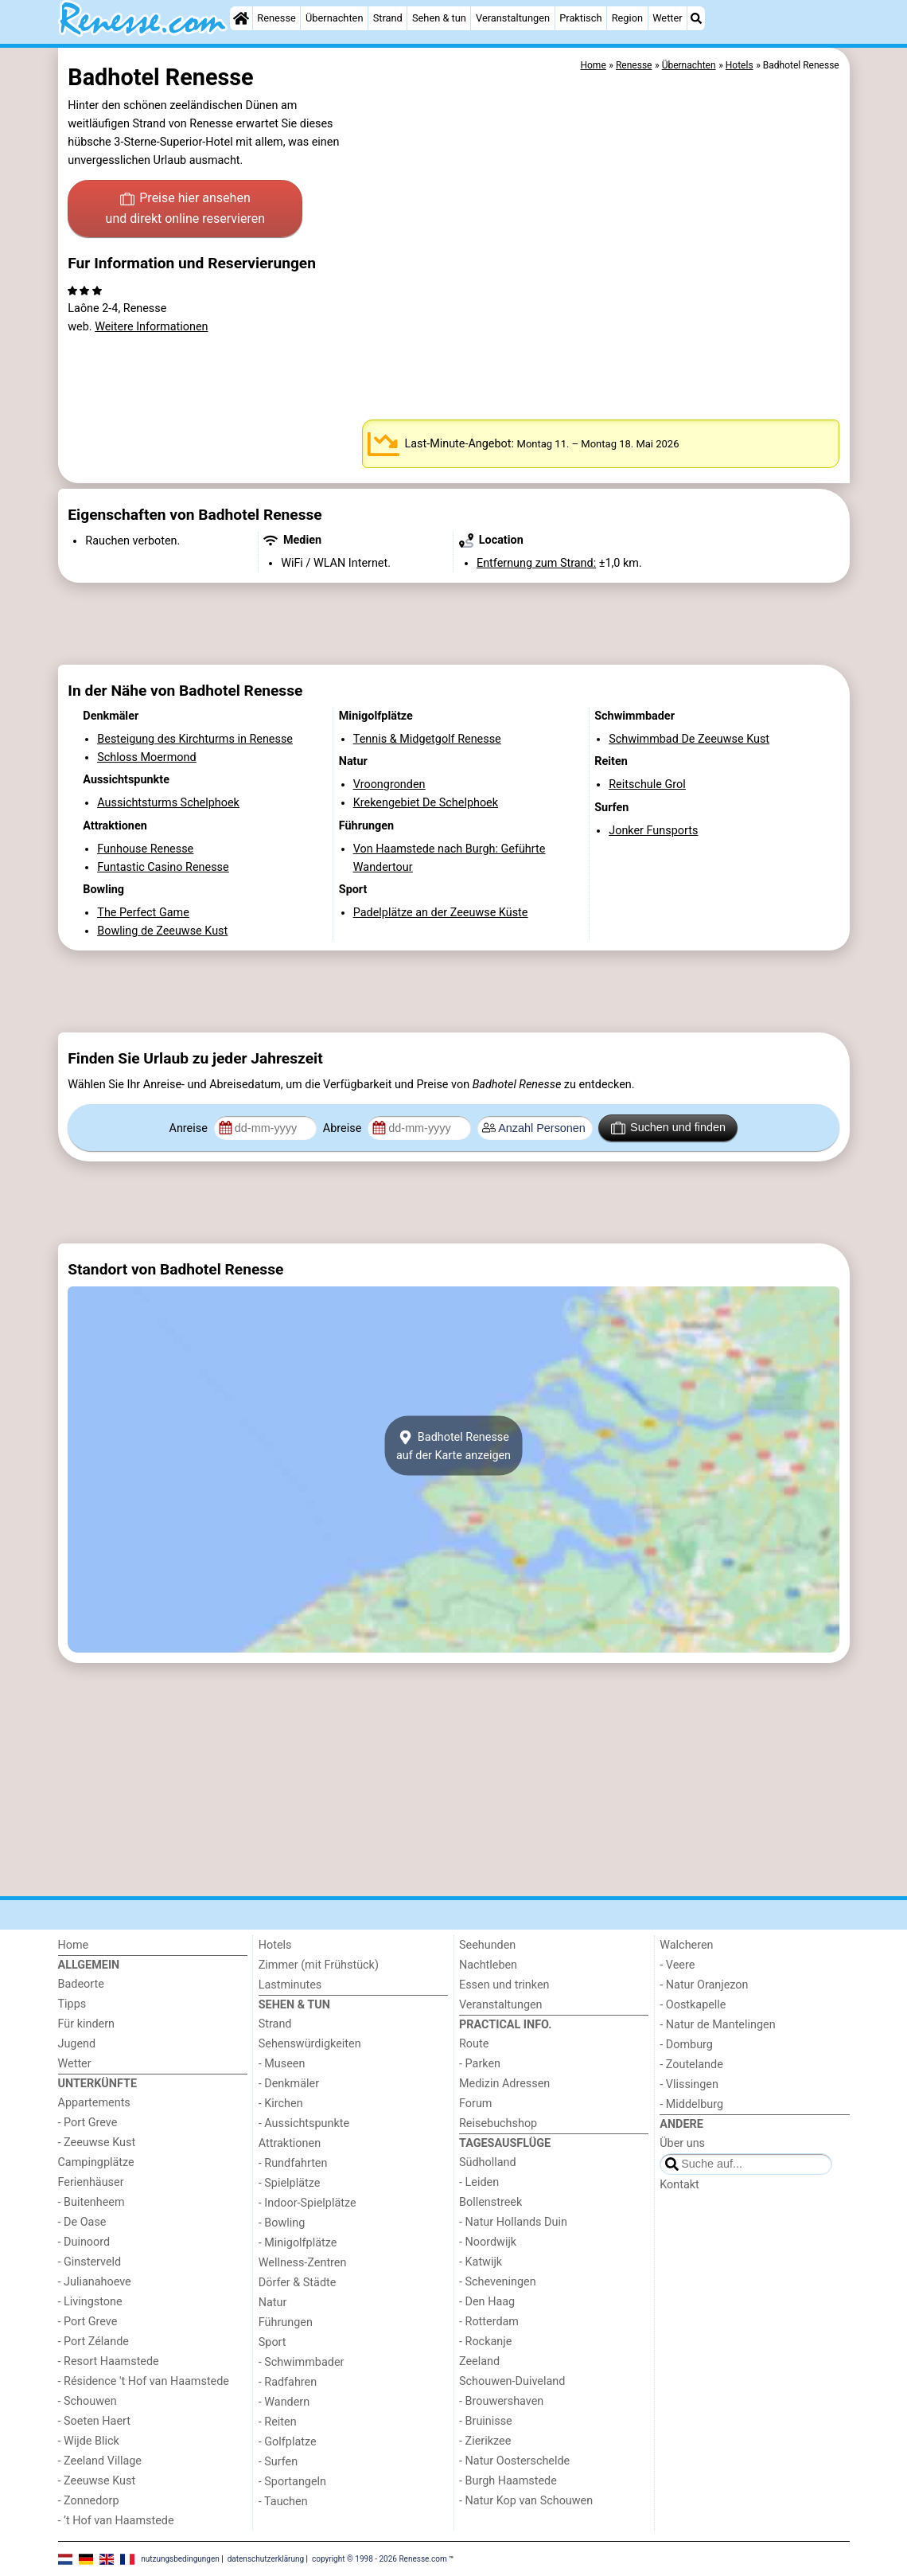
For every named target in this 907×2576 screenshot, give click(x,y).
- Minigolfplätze (298, 2243)
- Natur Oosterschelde (514, 2461)
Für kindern (86, 2024)
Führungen (286, 2322)
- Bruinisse (485, 2421)
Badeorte (81, 1984)
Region (627, 18)
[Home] (241, 18)
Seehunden (487, 1945)
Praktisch (580, 18)
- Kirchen (281, 2103)
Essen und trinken (504, 1985)
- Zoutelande (691, 2064)
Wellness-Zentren (303, 2263)
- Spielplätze (290, 2183)
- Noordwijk (487, 2242)
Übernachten (334, 18)
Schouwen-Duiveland (512, 2381)
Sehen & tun (439, 18)
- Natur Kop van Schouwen (526, 2501)
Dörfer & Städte (298, 2282)
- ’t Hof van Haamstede (116, 2520)
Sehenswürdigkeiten (310, 2044)
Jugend (77, 2044)
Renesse (276, 18)
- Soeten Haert (94, 2421)
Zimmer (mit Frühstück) (319, 1965)
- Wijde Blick (88, 2441)
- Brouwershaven (501, 2401)
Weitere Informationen (151, 327)
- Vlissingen (689, 2084)
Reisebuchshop (498, 2123)
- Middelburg (691, 2104)
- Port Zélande (93, 2341)
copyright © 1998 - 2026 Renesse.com (379, 2558)
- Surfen (278, 2462)
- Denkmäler (289, 2083)
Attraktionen (290, 2143)
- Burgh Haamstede (508, 2481)
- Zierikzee (485, 2441)
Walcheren (686, 1945)
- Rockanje (485, 2341)
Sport (272, 2342)
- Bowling (282, 2223)
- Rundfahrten (293, 2163)
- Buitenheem (91, 2202)
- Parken (479, 2064)
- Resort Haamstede (108, 2361)
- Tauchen (283, 2501)
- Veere (677, 1965)
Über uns (682, 2143)
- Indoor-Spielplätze (307, 2203)
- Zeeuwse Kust (97, 2142)
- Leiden (479, 2182)
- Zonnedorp (88, 2501)
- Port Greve (88, 2122)
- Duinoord (84, 2242)
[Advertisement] (454, 623)
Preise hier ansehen (185, 209)
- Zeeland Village (100, 2461)
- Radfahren (288, 2382)
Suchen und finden (668, 1128)
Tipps (72, 2004)
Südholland (487, 2162)
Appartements (94, 2103)
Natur (273, 2302)
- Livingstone (90, 2302)
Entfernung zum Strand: (536, 563)
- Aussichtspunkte (304, 2123)
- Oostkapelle (693, 2005)
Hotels (275, 1945)
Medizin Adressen (504, 2083)
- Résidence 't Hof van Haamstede (144, 2381)
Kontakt (679, 2185)
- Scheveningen (497, 2282)
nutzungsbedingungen (180, 2558)
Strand (388, 18)
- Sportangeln (292, 2481)
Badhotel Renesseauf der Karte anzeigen (453, 1446)
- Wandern (284, 2402)
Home (73, 1945)
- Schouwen (87, 2401)
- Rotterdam (489, 2321)
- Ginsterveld (90, 2262)
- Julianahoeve (94, 2282)
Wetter (667, 18)
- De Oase (82, 2222)
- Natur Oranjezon (704, 1985)
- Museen (282, 2064)
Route (474, 2044)
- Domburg (686, 2044)
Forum (475, 2103)
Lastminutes (290, 1985)
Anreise (190, 1128)
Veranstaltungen (513, 18)
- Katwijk (480, 2262)
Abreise (343, 1128)
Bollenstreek (490, 2202)
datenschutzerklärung (266, 2558)
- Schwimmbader (302, 2362)
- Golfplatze (288, 2442)
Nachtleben (488, 1965)
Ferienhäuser (91, 2182)
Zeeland (479, 2361)
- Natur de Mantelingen (717, 2025)
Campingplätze (96, 2162)
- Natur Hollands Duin (513, 2222)
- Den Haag (487, 2302)
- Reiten (278, 2422)
